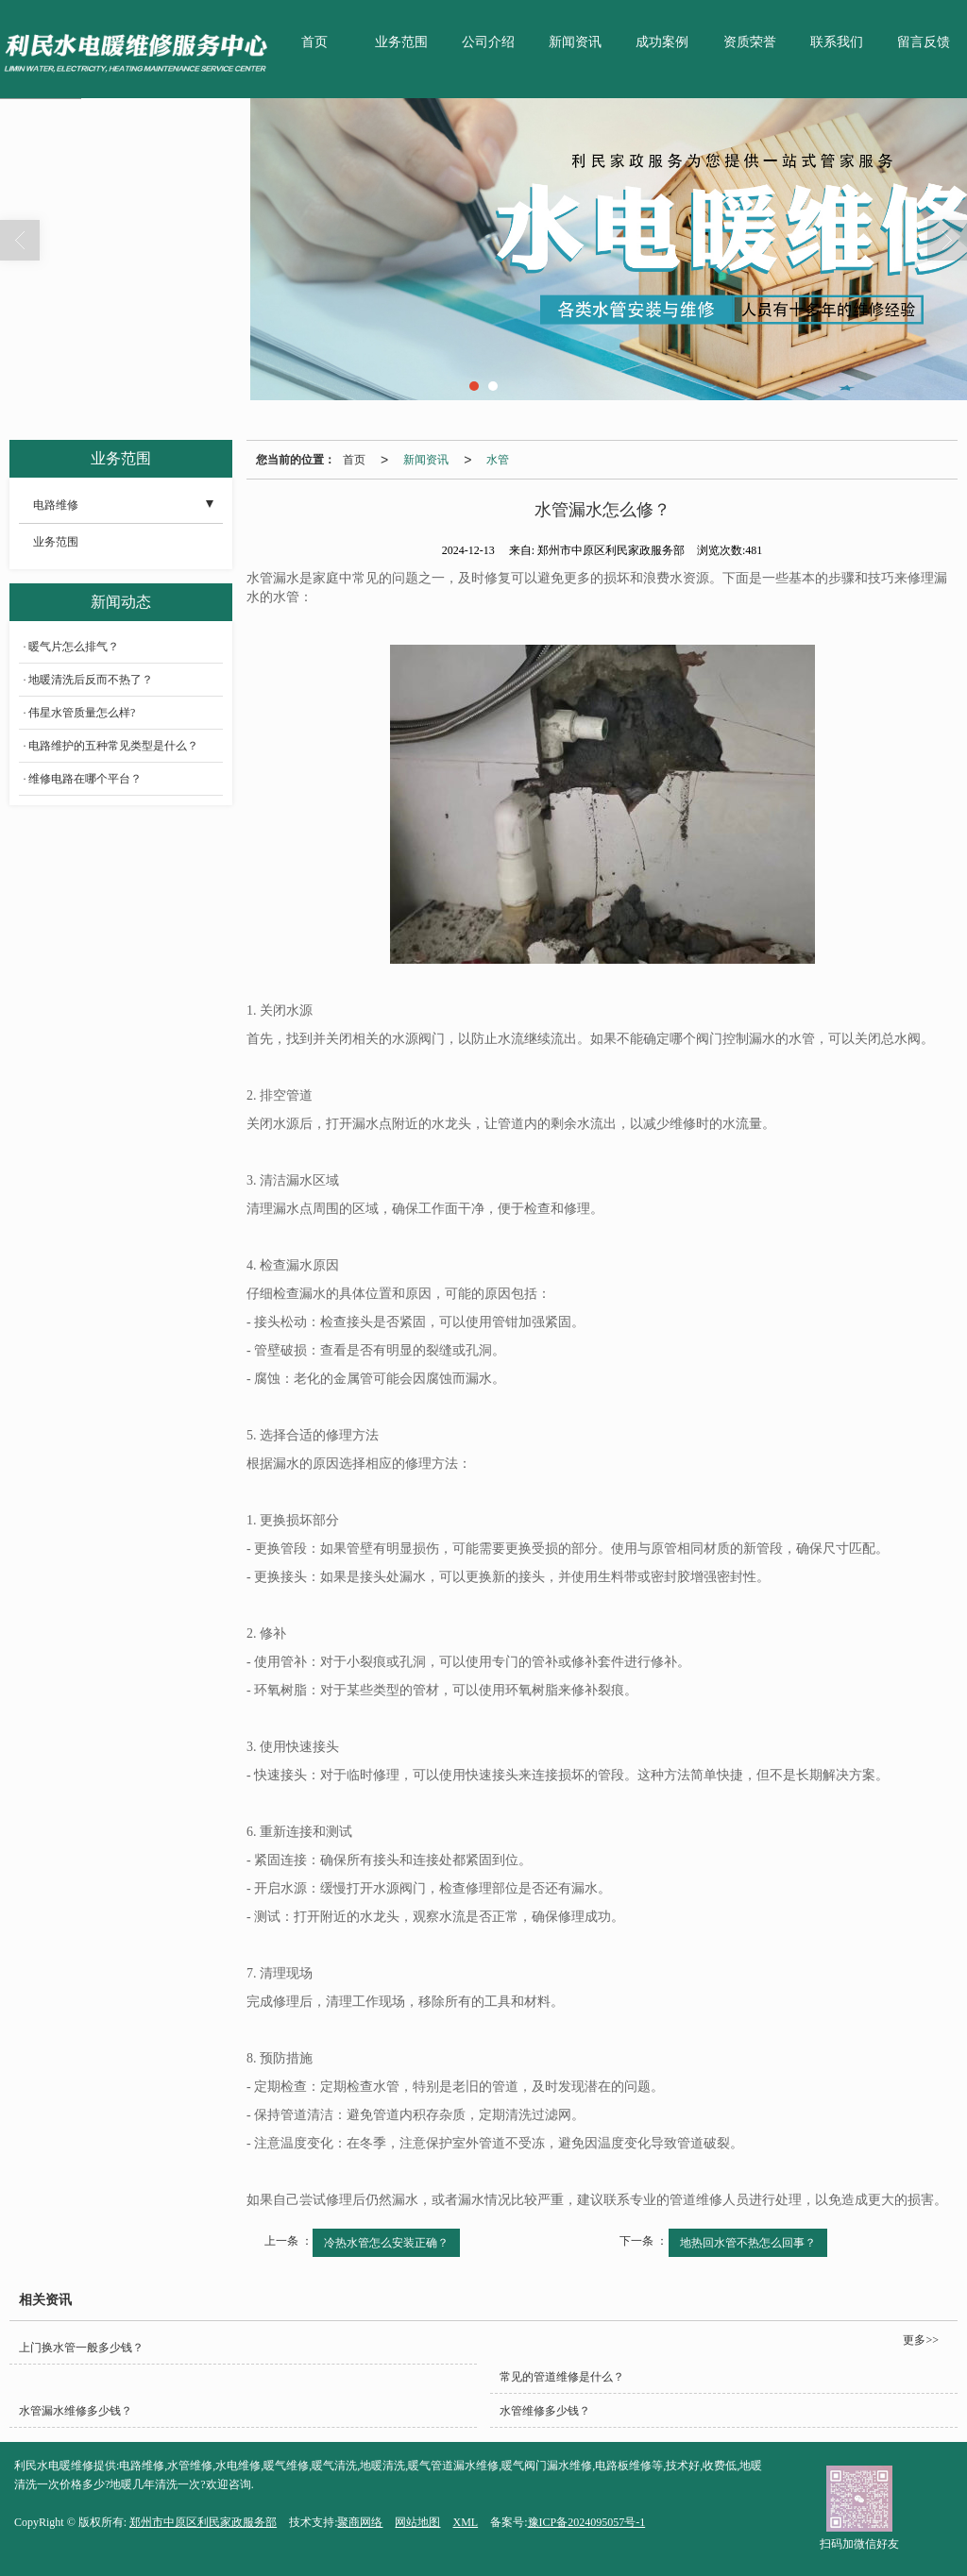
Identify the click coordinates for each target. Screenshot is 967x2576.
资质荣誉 (749, 42)
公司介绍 (488, 42)
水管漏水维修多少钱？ (75, 2410)
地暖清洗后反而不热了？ (90, 679)
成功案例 (662, 42)
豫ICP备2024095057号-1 (587, 2522)
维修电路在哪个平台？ (85, 778)
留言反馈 (923, 42)
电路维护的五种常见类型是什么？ (113, 745)
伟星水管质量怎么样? (81, 712)
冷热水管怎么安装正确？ (386, 2242)
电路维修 (55, 505)
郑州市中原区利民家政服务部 (203, 2522)
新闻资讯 (575, 42)
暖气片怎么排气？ (73, 646)
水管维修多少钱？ (545, 2410)
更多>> (921, 2340)
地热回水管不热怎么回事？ (748, 2242)
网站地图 (417, 2522)
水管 (497, 459)
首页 (314, 42)
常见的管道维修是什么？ (562, 2376)
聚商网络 (359, 2522)
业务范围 (401, 42)
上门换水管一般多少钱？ (81, 2347)
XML (465, 2522)
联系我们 (836, 42)
